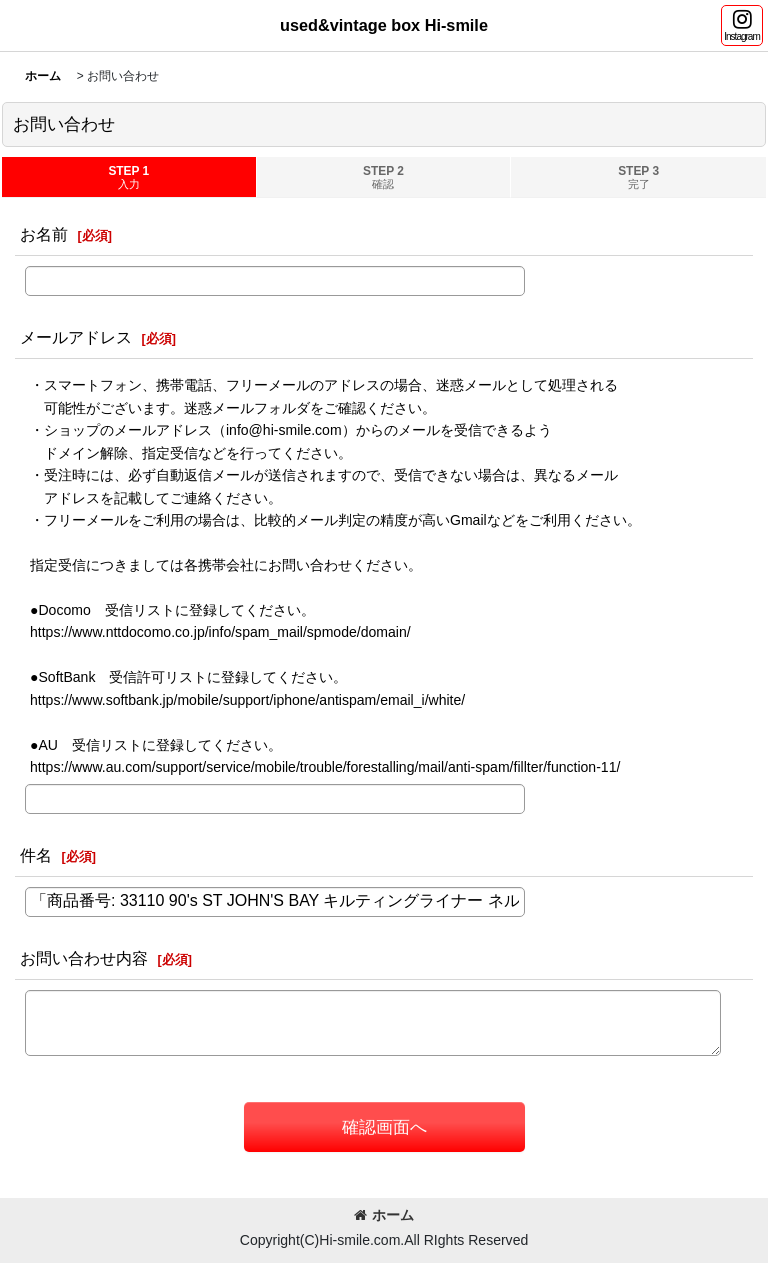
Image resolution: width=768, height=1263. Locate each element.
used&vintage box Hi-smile (384, 25)
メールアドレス (76, 337)
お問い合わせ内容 (84, 958)
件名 (36, 855)
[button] (742, 25)
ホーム (384, 1215)
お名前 (44, 234)
